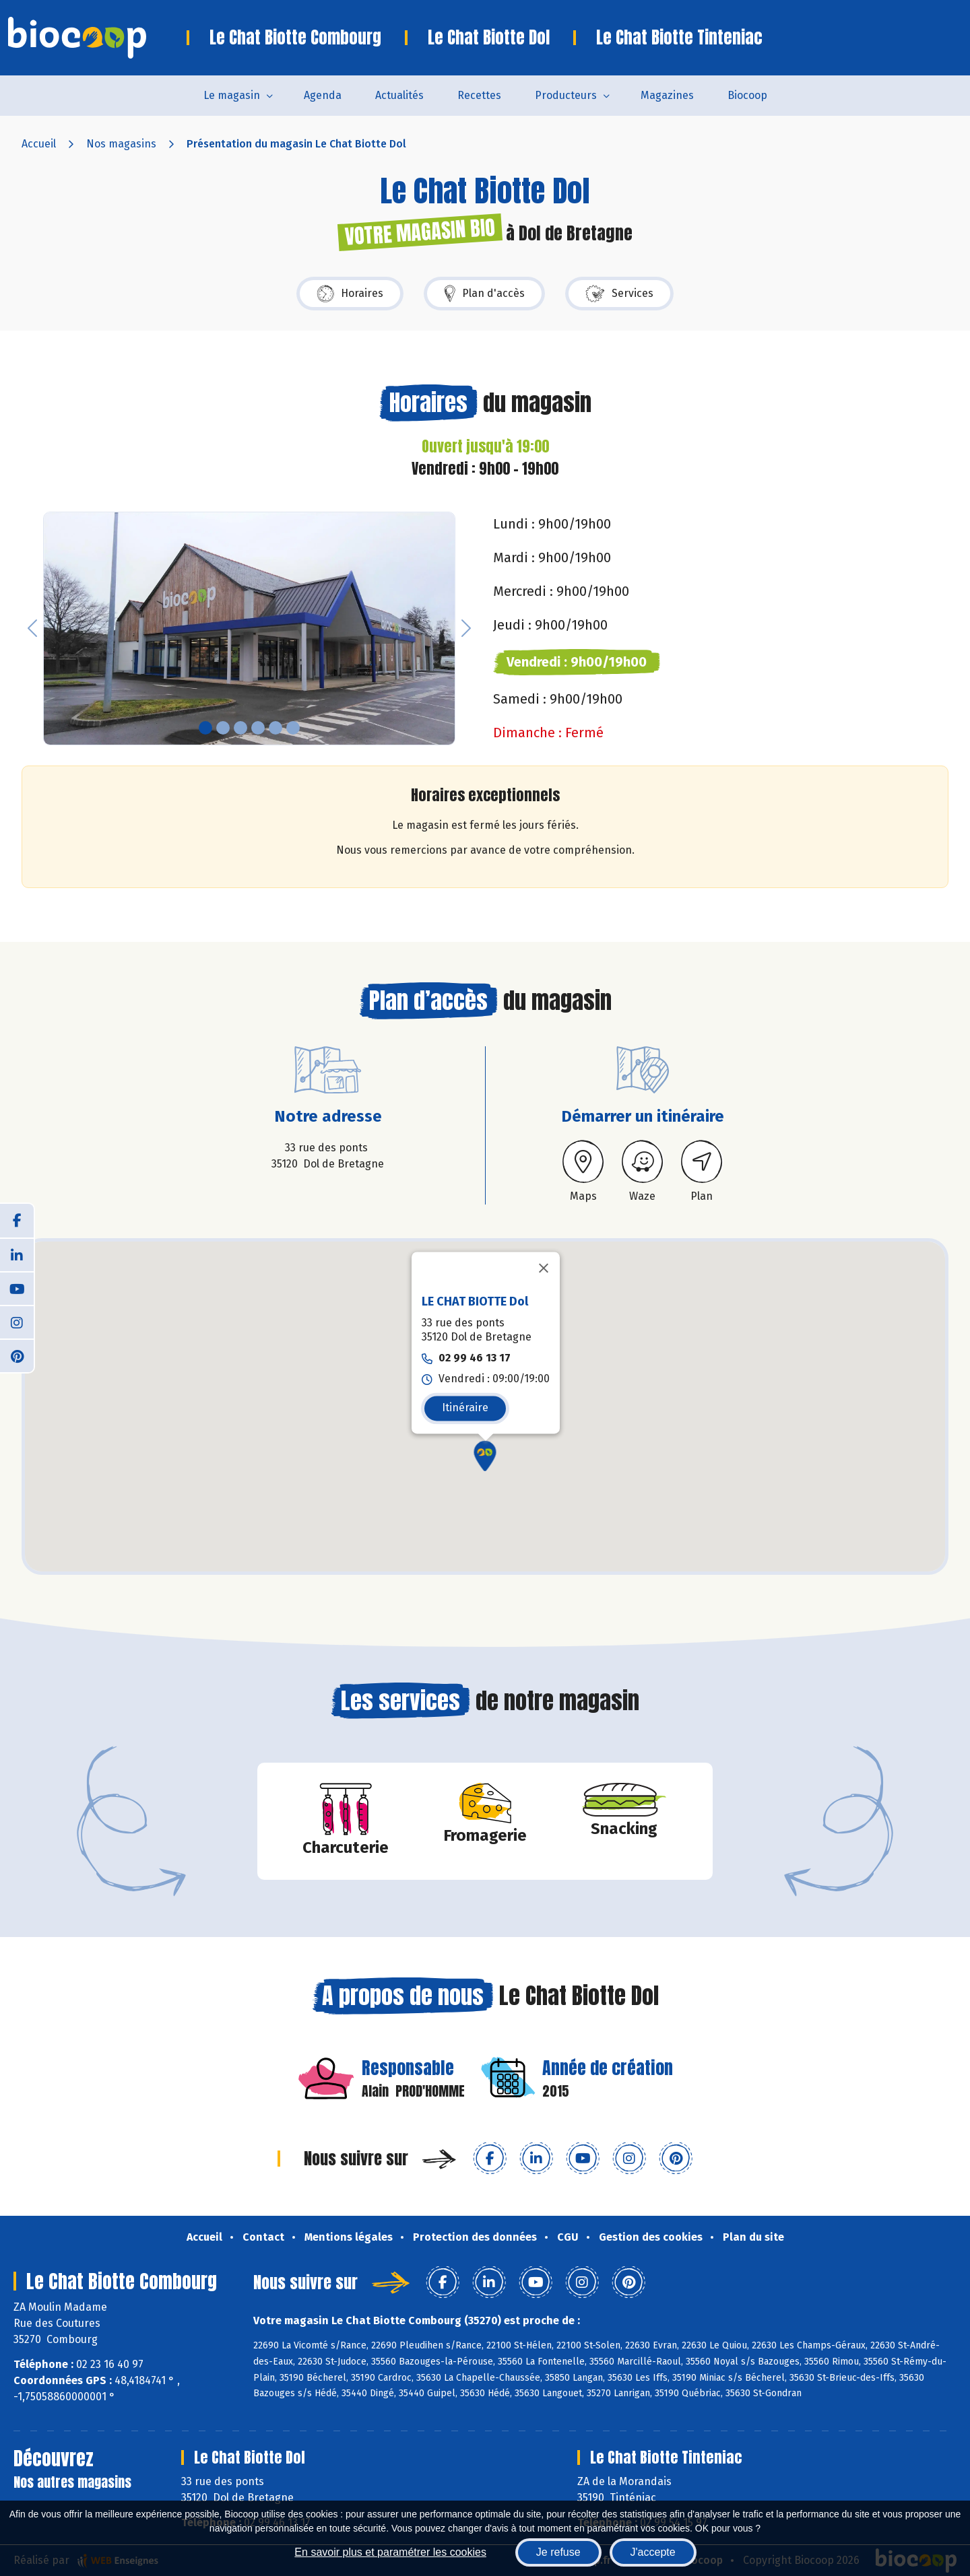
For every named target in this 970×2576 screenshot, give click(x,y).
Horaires (350, 293)
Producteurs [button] (566, 95)
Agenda (323, 95)
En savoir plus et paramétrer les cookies (390, 2552)
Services (619, 293)
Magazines (667, 95)
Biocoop (747, 95)
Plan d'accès (484, 293)
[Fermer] (543, 1268)
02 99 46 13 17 (475, 1357)
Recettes (479, 95)
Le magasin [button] (231, 95)
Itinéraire (465, 1407)
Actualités (399, 95)
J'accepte (653, 2552)
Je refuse (558, 2552)
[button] (32, 628)
